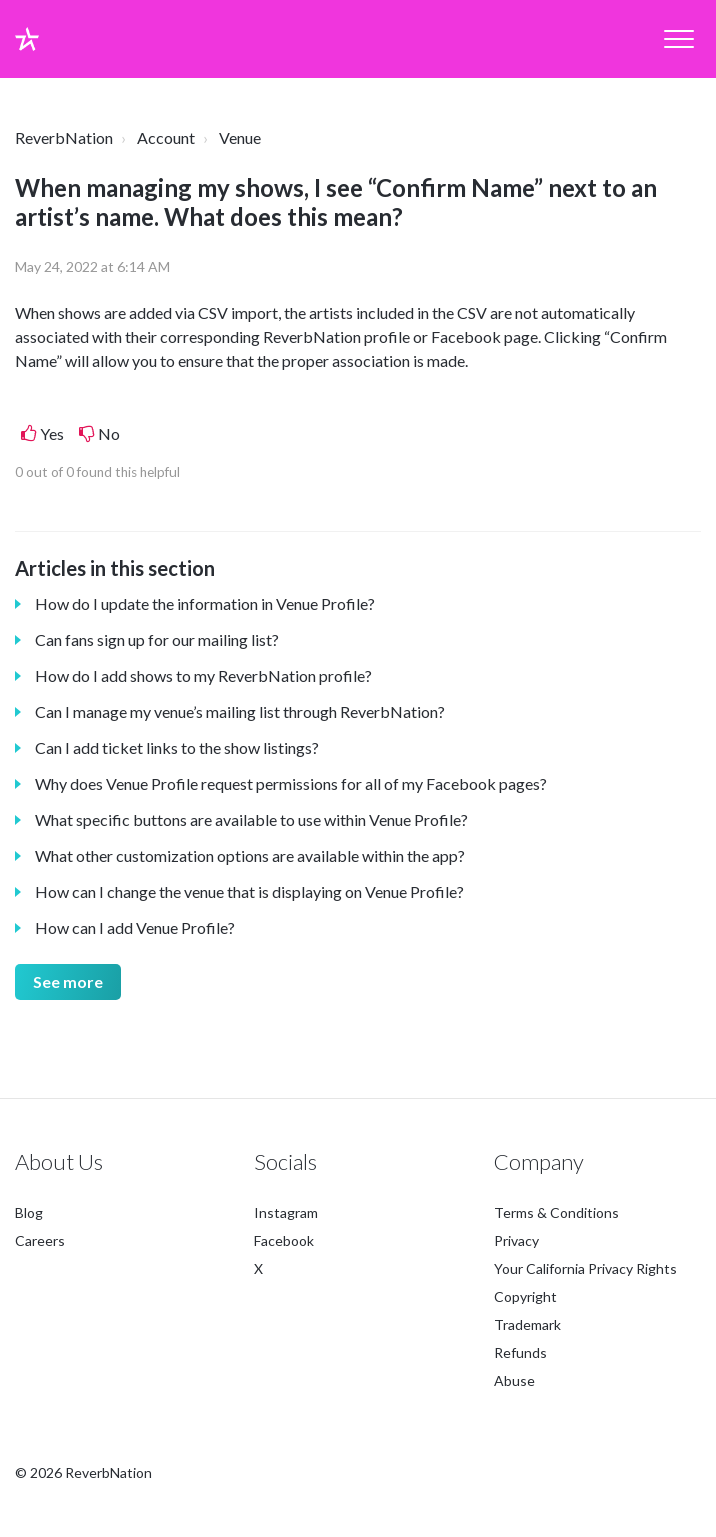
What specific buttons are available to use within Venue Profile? (251, 819)
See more (68, 981)
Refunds (520, 1352)
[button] (678, 39)
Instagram (286, 1212)
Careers (40, 1240)
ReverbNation (64, 137)
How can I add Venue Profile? (135, 927)
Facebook (284, 1240)
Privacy (516, 1240)
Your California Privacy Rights (585, 1268)
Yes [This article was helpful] (52, 433)
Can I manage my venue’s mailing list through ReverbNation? (240, 711)
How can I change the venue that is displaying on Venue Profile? (249, 891)
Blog (29, 1212)
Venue (240, 137)
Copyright (525, 1296)
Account (166, 137)
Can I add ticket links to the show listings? (177, 747)
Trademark (527, 1324)
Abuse (514, 1380)
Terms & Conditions (556, 1212)
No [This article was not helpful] (109, 433)
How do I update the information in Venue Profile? (205, 603)
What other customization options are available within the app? (250, 855)
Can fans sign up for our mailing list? (157, 639)
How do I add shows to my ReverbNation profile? (203, 675)
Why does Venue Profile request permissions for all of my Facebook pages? (291, 783)
